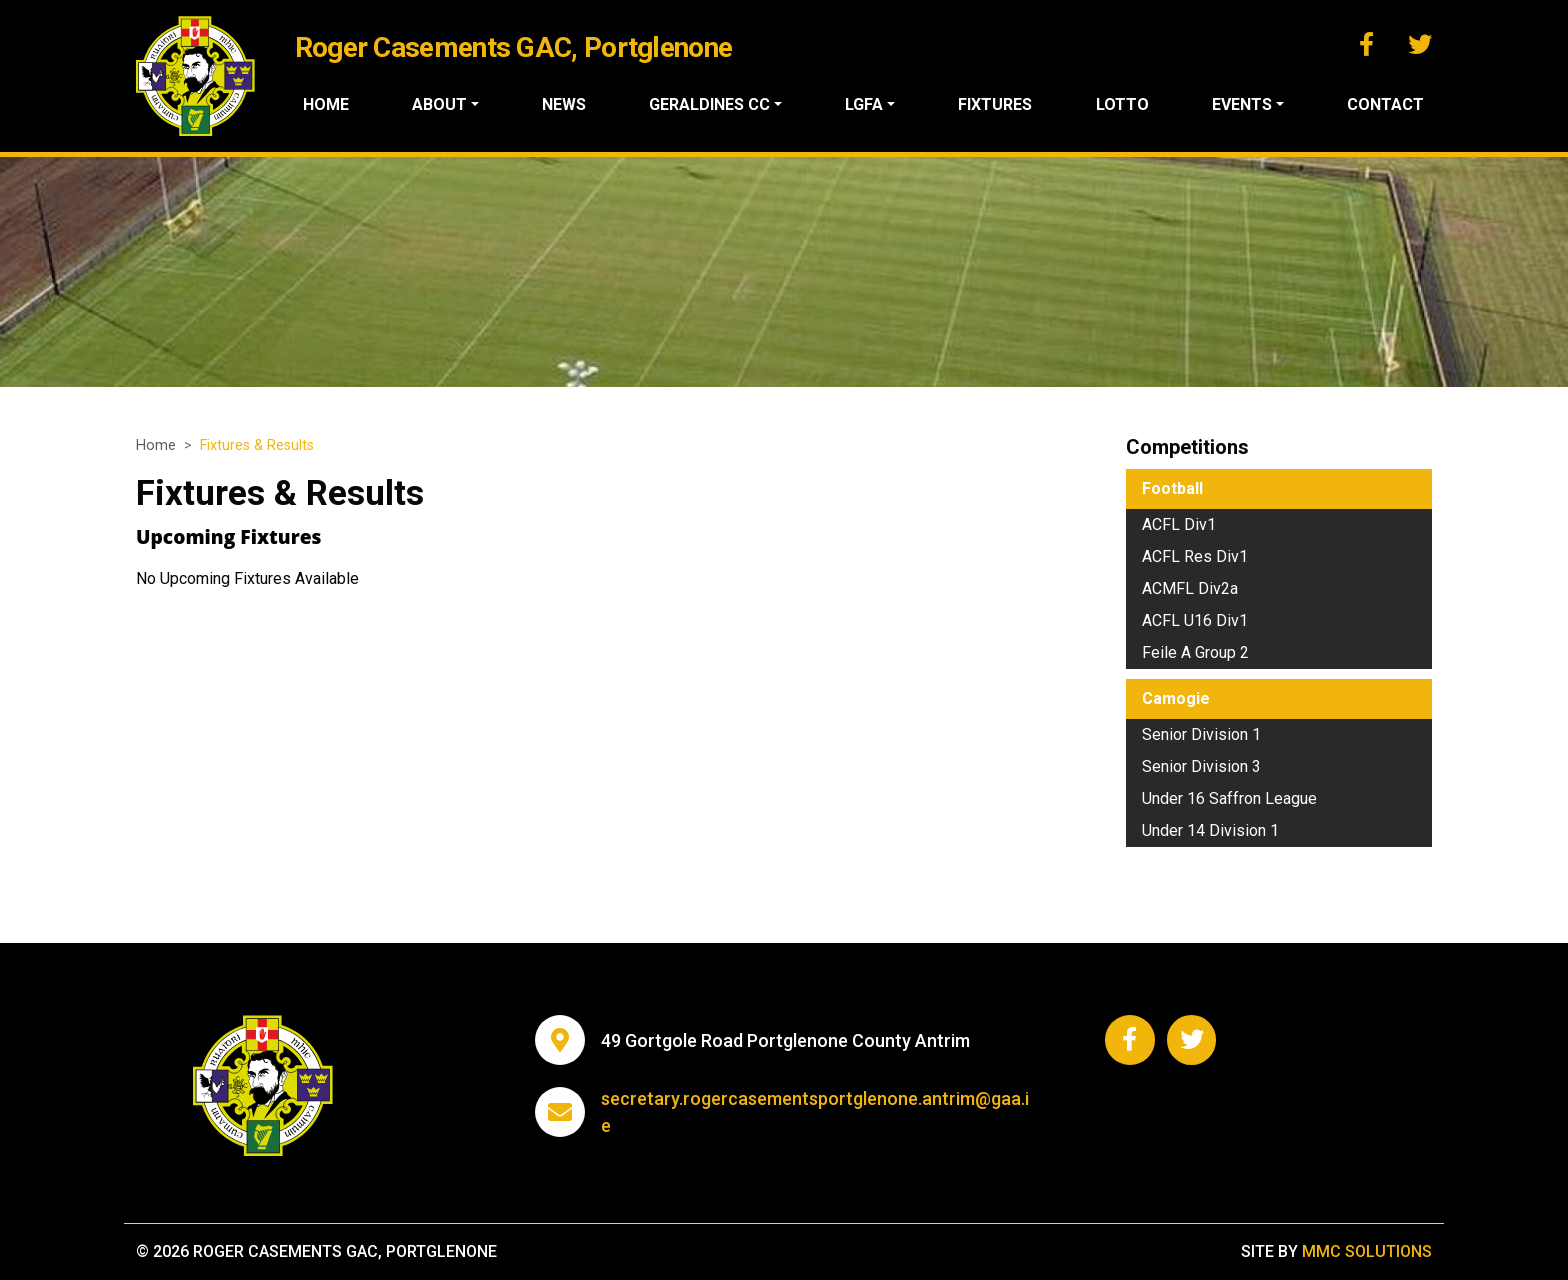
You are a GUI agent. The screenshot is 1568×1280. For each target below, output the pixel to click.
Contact (1385, 104)
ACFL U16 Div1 (1195, 620)
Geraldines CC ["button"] (710, 104)
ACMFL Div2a (1190, 588)
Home (326, 104)
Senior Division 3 (1201, 766)
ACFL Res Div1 (1195, 556)
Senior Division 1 (1201, 734)
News (565, 104)
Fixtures (996, 104)
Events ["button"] (1242, 104)
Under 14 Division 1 (1210, 830)
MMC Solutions (1367, 1251)
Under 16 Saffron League (1229, 798)
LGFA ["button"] (865, 104)
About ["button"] (439, 104)
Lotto (1122, 104)
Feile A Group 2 (1195, 652)
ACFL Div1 (1179, 524)
